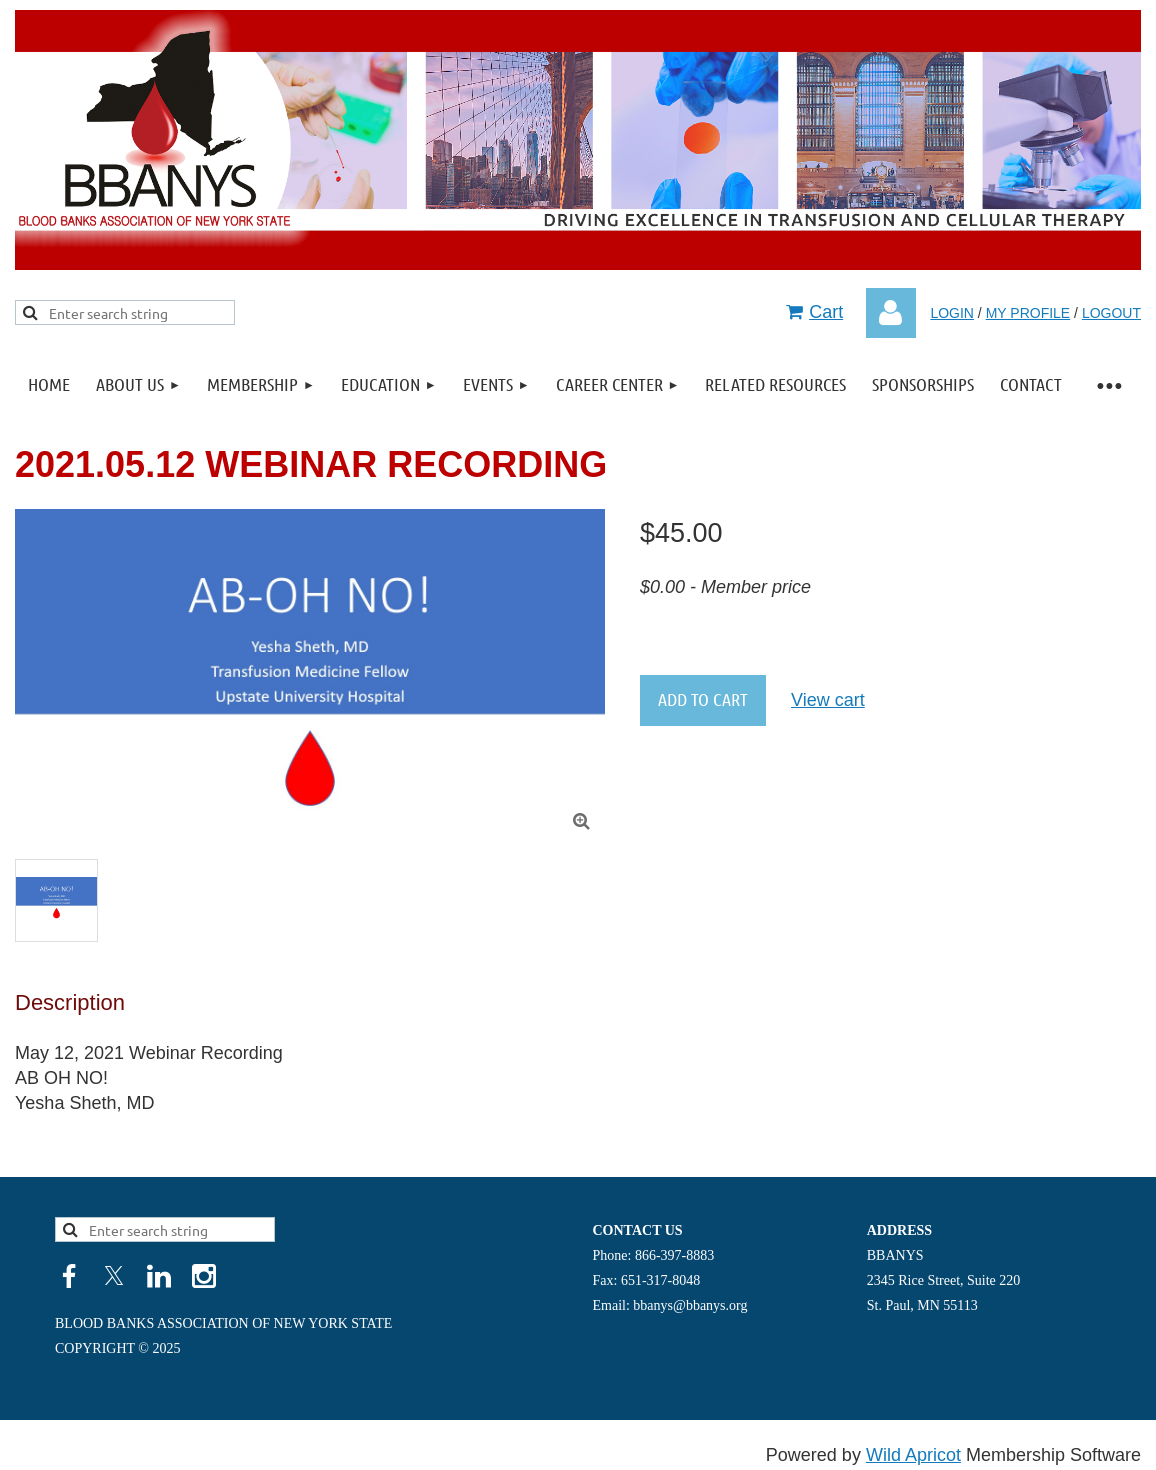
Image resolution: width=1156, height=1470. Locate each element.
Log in (891, 313)
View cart (828, 700)
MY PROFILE (1028, 313)
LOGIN (952, 313)
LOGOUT (1111, 313)
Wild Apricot (913, 1455)
